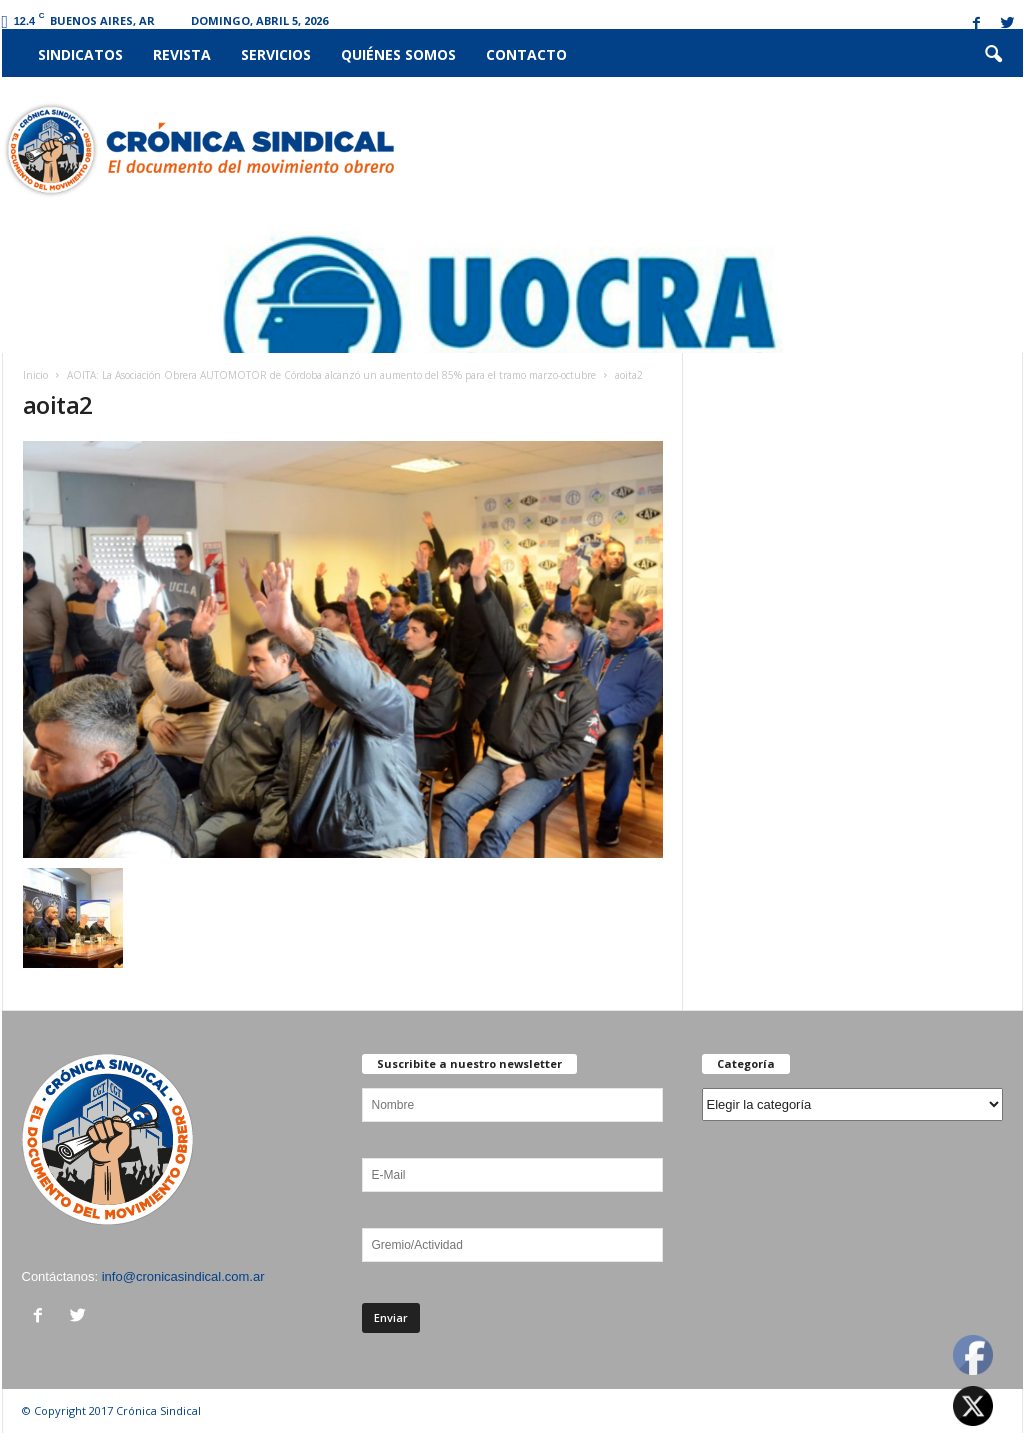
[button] (993, 55)
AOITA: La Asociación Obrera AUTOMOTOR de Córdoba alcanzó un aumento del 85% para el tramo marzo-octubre (331, 375)
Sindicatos (80, 54)
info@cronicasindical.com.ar (183, 1276)
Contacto (526, 54)
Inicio (35, 375)
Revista (182, 54)
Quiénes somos (398, 54)
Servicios (276, 54)
